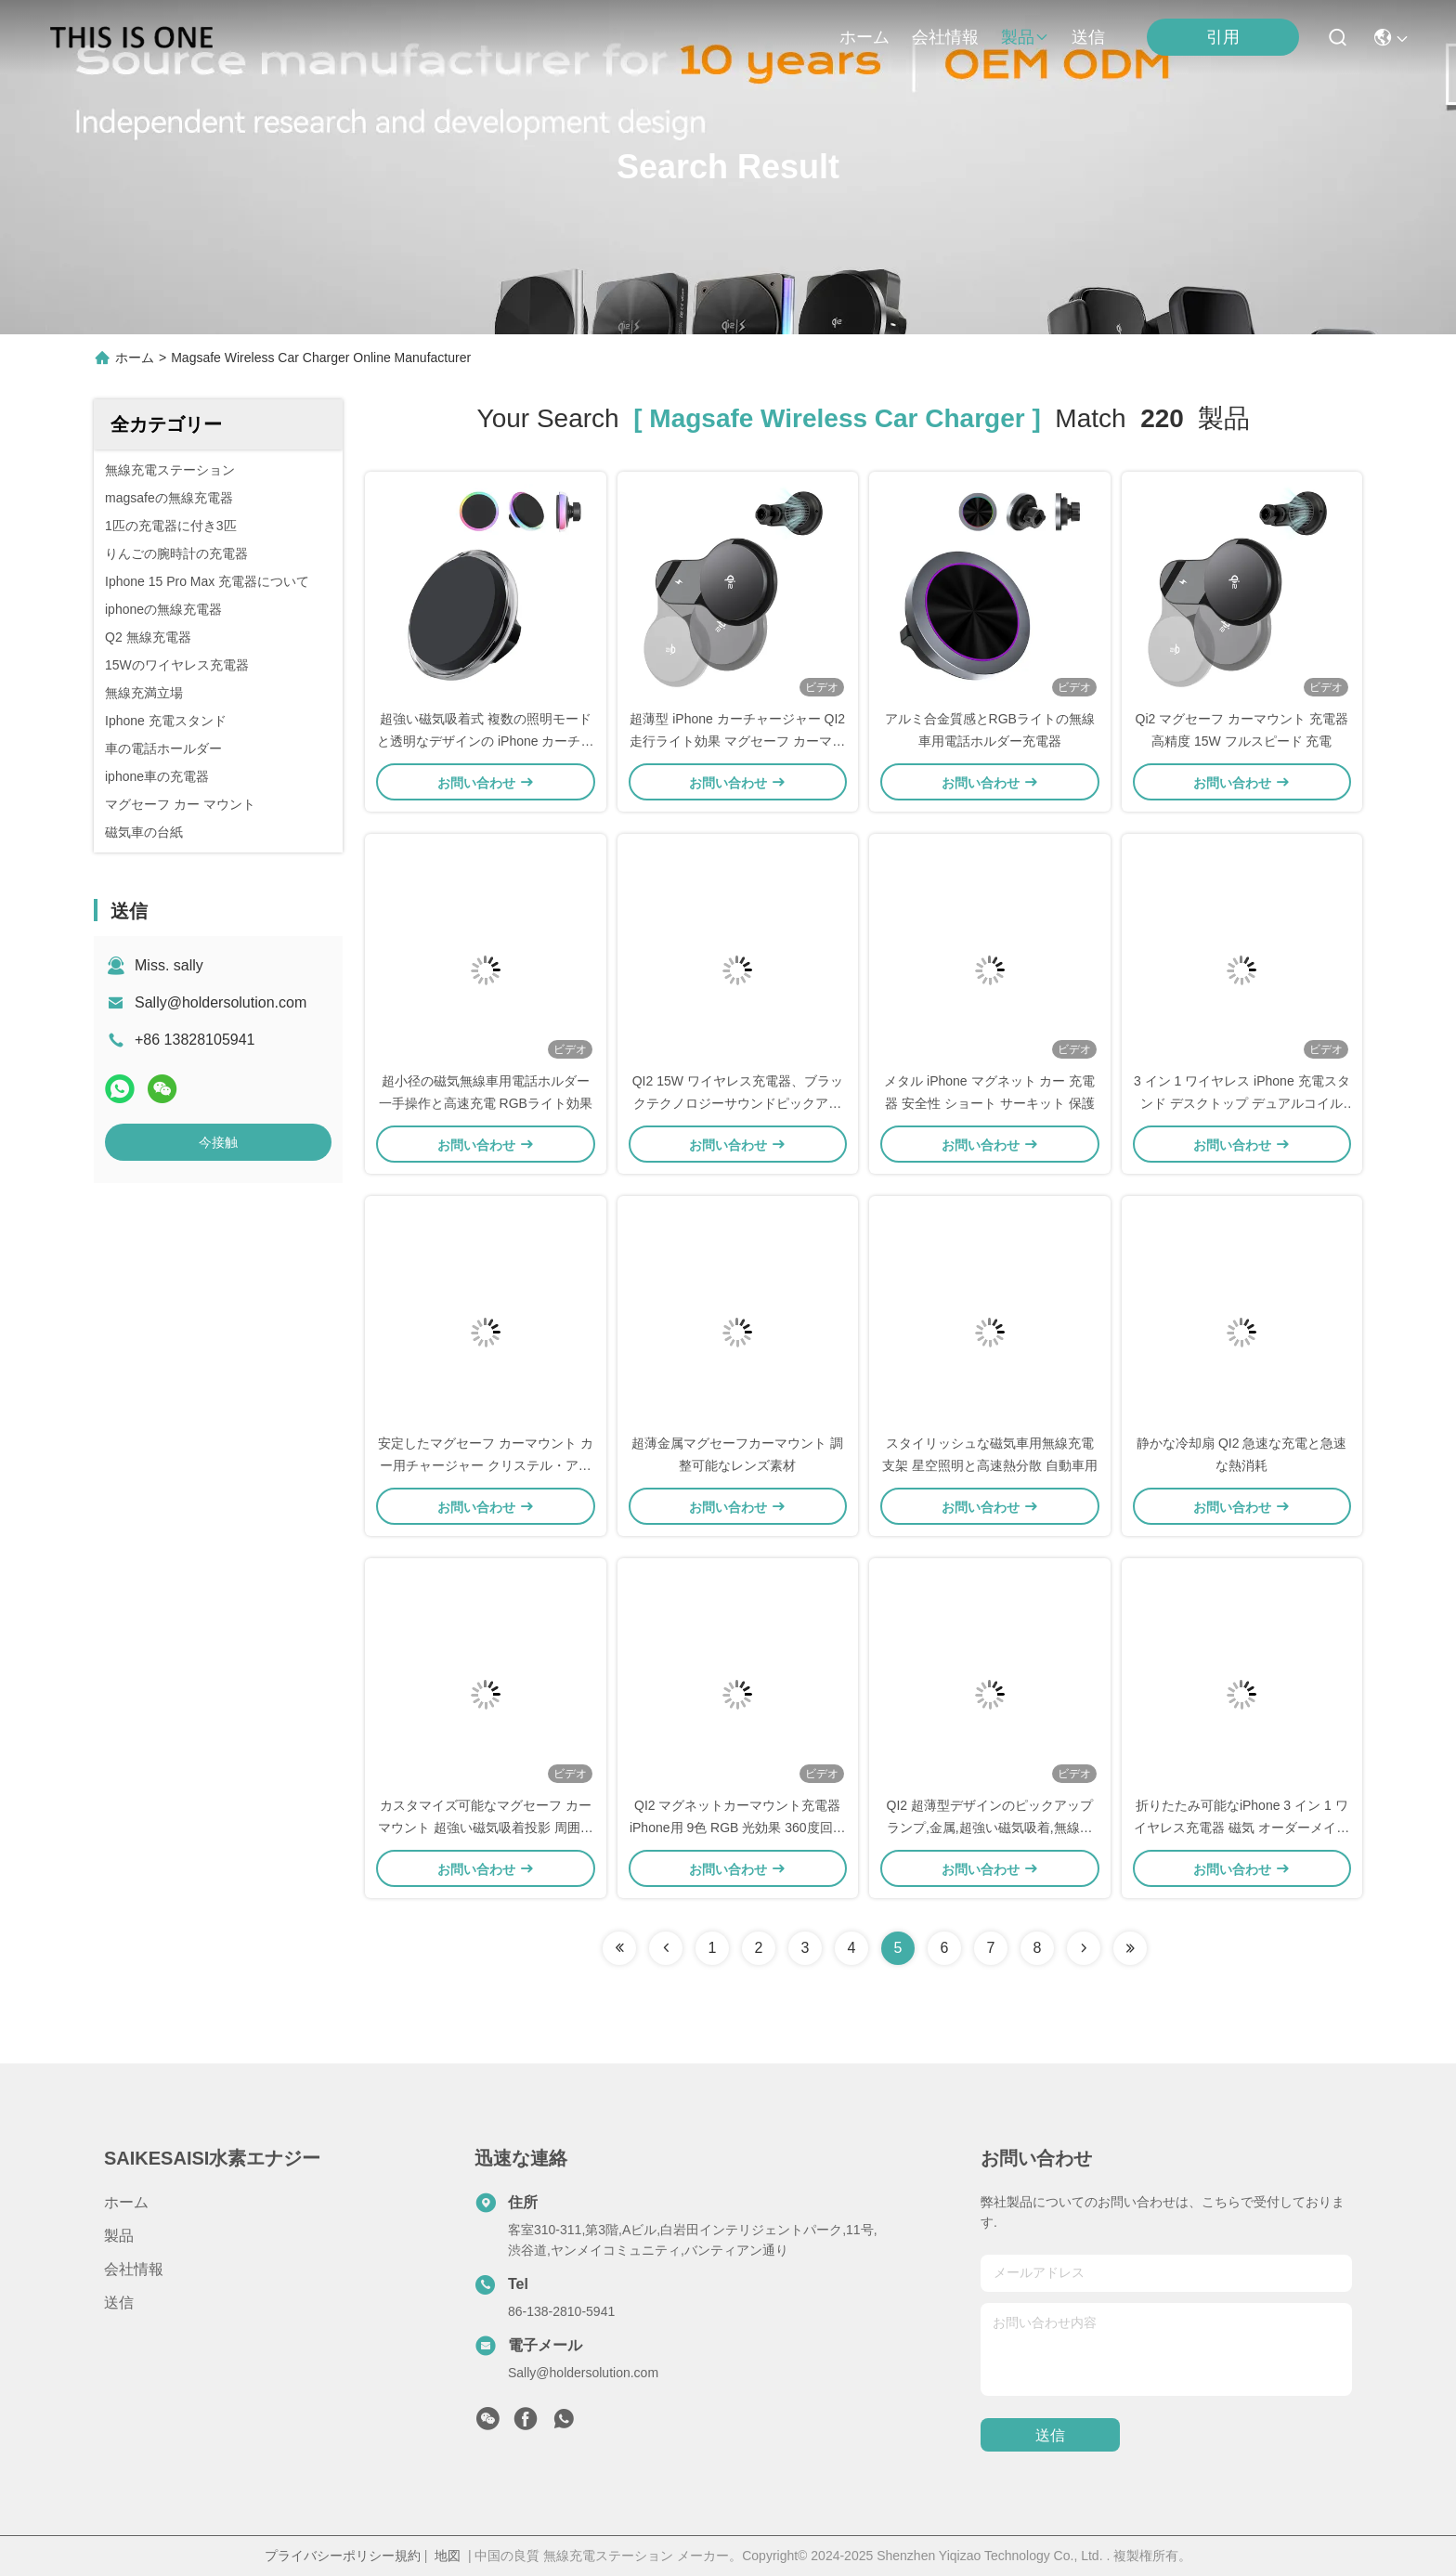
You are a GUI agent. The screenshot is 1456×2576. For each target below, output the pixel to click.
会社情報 (945, 37)
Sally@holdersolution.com (220, 1002)
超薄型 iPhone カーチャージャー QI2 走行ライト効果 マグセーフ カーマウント (737, 741)
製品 (1025, 37)
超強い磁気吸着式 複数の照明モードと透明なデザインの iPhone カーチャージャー (485, 741)
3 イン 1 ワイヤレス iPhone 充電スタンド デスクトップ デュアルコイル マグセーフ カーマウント (1242, 1103)
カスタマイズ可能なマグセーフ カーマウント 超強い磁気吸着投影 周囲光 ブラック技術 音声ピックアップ (485, 1827)
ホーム (864, 37)
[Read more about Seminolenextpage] (1083, 1948)
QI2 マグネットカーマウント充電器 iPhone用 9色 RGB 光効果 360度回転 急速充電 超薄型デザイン (738, 1827)
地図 (448, 2555)
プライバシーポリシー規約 (343, 2555)
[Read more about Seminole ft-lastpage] (1130, 1948)
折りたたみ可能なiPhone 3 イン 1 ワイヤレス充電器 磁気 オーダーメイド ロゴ (1241, 1827)
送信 (1088, 37)
